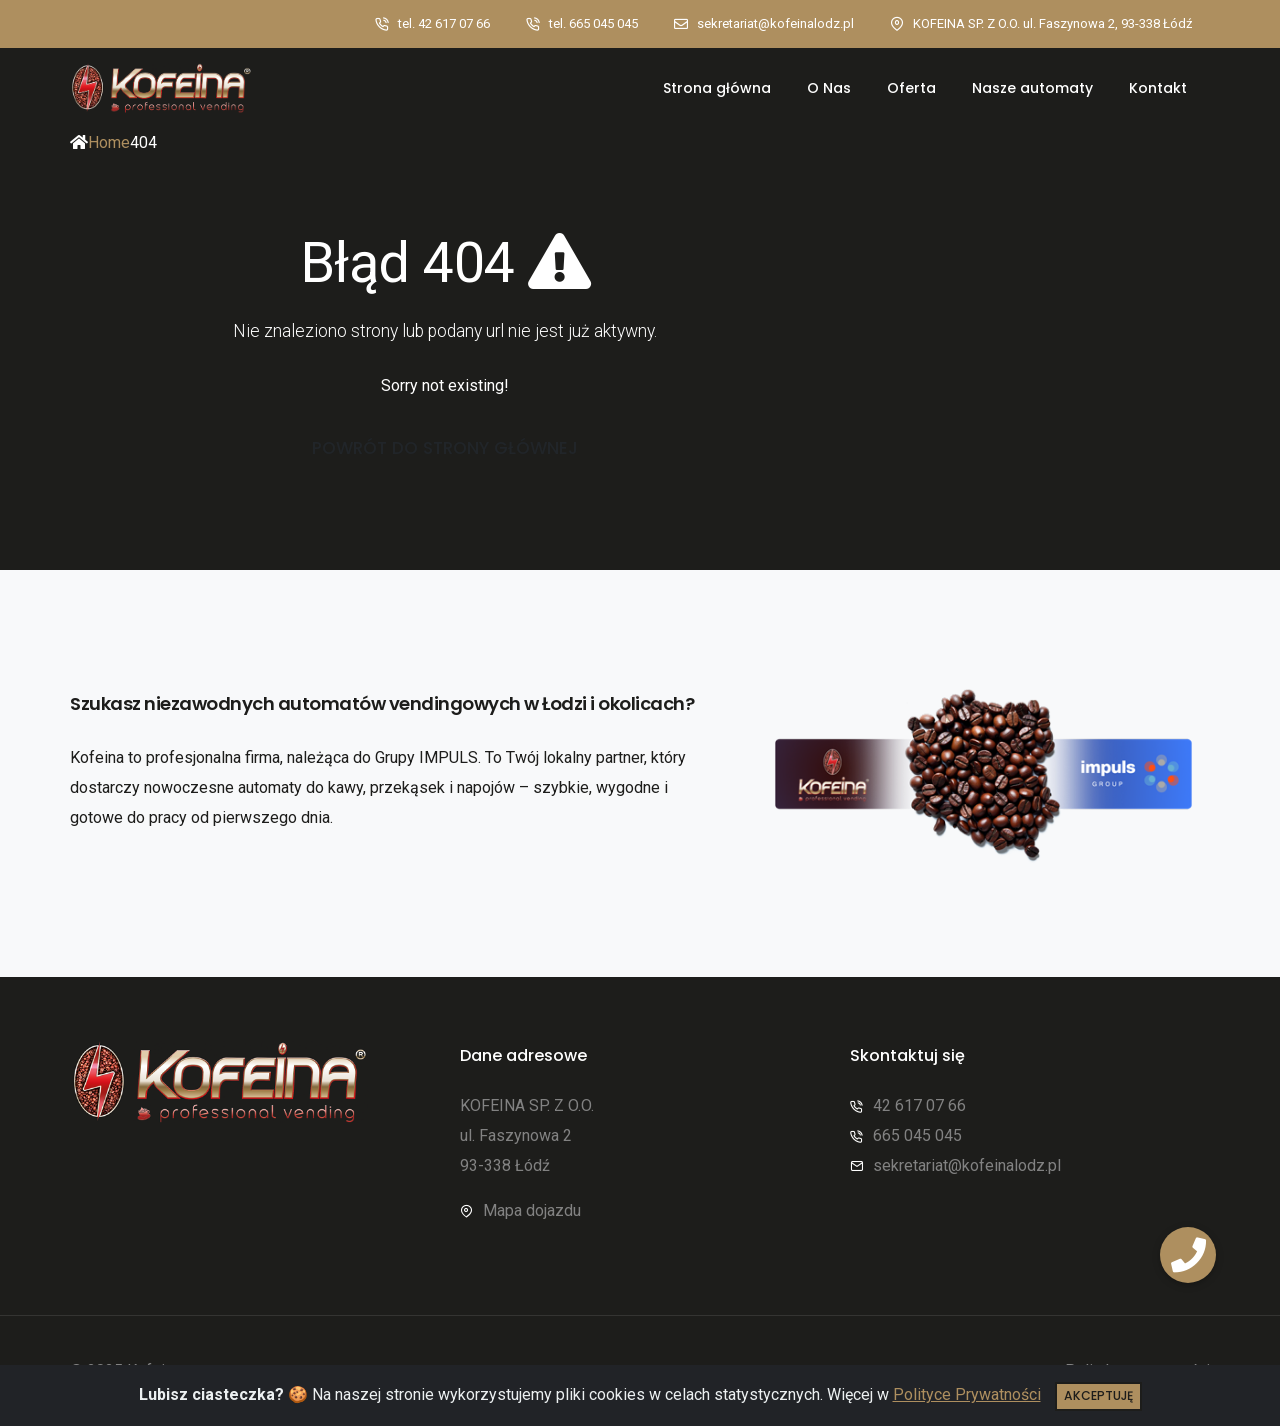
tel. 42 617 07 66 (444, 23)
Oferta (911, 88)
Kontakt (1158, 88)
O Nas (829, 88)
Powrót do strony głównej (445, 448)
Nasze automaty (1032, 88)
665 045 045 (917, 1135)
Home (109, 142)
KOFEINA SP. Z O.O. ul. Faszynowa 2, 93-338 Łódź (1052, 23)
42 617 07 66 (919, 1105)
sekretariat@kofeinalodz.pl (775, 23)
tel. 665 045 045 (593, 23)
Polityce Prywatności (967, 1394)
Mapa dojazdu (532, 1210)
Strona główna (717, 88)
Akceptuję (1098, 1395)
